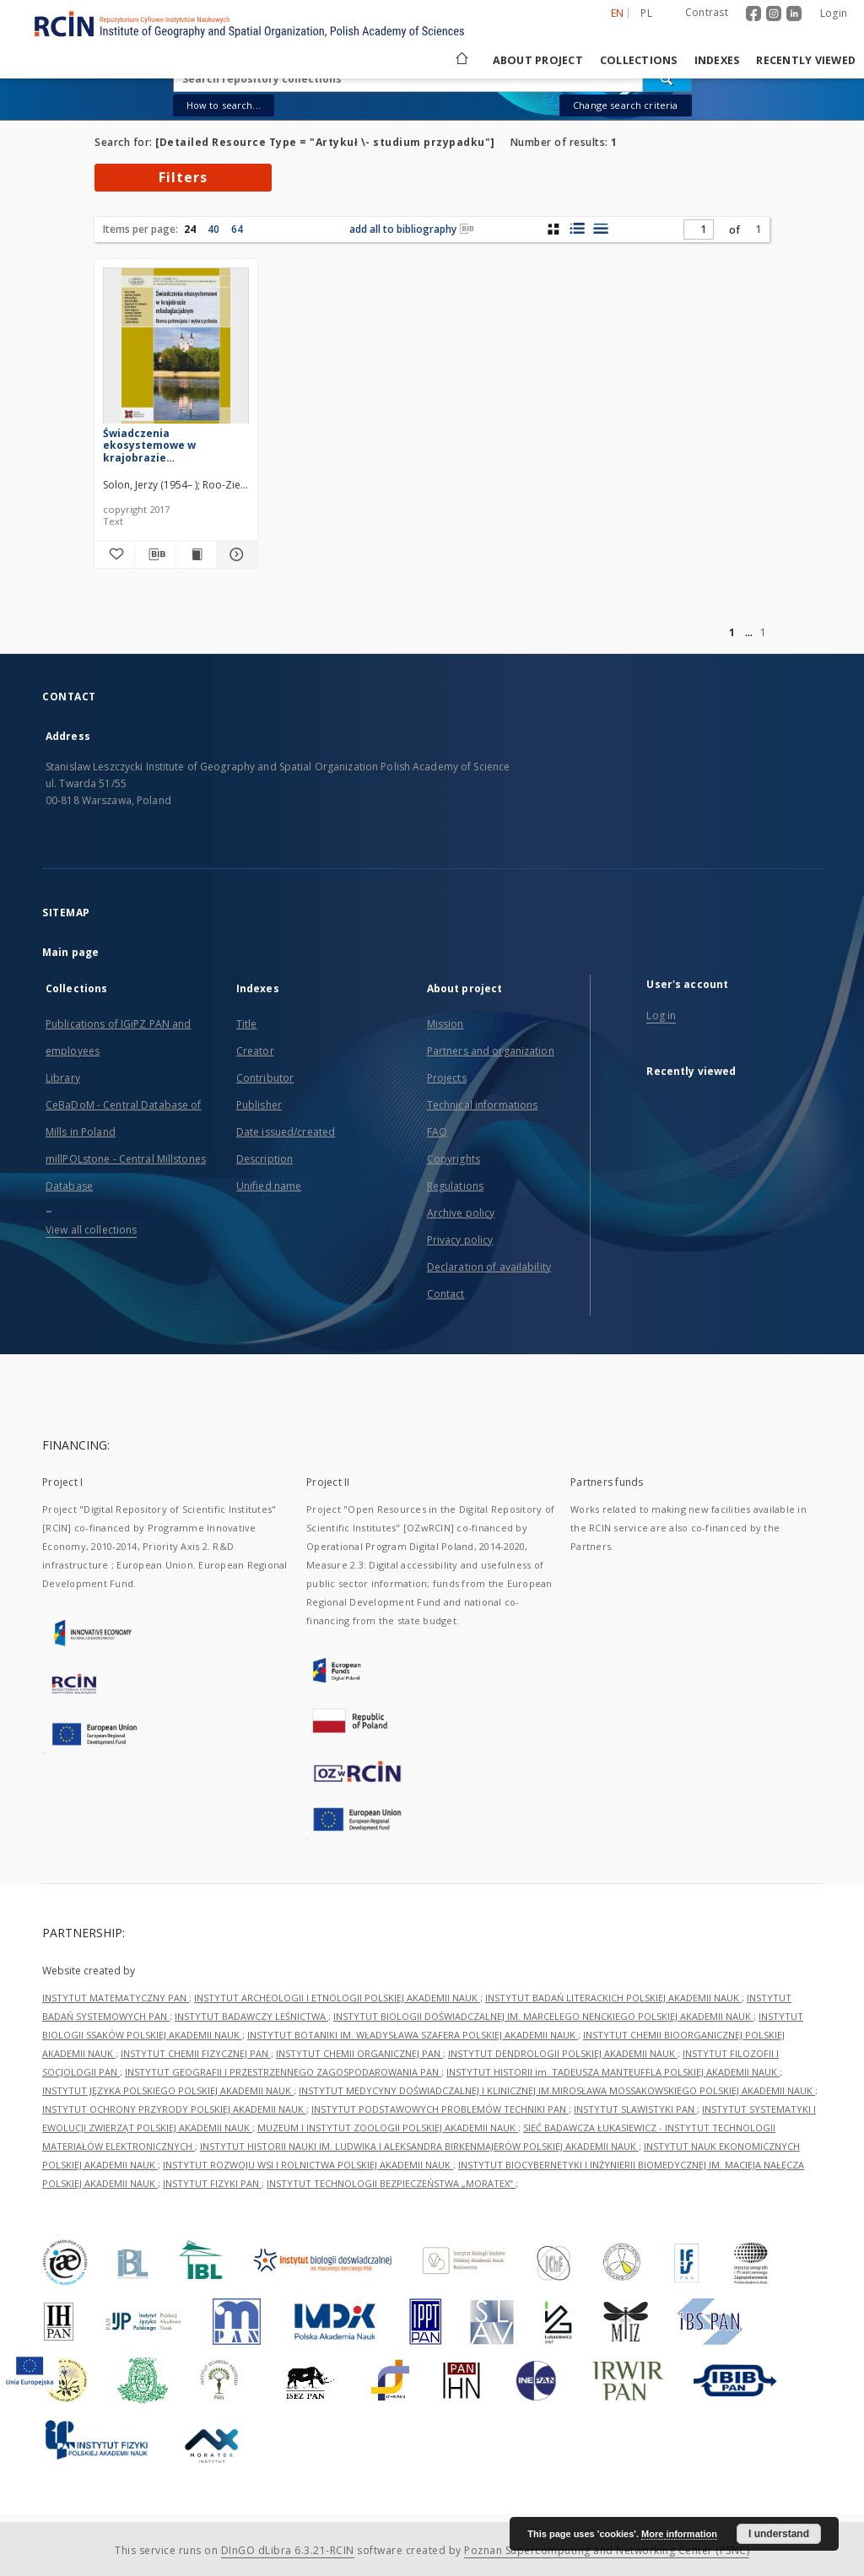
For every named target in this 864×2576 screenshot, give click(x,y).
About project (538, 60)
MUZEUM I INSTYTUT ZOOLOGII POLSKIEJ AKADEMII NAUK (387, 2127)
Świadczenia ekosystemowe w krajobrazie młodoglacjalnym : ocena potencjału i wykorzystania (170, 445)
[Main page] (460, 60)
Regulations (455, 1186)
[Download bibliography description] (155, 554)
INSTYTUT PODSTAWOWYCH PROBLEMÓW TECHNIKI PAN (440, 2109)
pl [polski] (646, 13)
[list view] (600, 228)
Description (264, 1159)
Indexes (717, 60)
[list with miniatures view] (577, 228)
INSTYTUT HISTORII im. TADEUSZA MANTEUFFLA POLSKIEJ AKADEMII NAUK (613, 2072)
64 (237, 229)
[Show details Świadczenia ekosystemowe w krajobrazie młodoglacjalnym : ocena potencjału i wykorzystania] (234, 554)
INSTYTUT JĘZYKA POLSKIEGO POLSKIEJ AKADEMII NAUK (168, 2090)
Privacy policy (460, 1240)
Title (246, 1024)
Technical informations (482, 1105)
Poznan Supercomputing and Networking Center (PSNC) (606, 2550)
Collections (639, 60)
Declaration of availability (489, 1267)
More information (679, 2534)
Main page (70, 952)
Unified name (268, 1186)
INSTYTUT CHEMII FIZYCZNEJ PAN (196, 2053)
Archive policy (461, 1213)
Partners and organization (490, 1051)
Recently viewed (806, 60)
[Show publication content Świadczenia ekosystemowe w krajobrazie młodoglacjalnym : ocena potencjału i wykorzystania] (196, 554)
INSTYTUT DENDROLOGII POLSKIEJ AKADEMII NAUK (563, 2053)
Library (63, 1078)
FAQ (437, 1132)
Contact (446, 1294)
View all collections (91, 1230)
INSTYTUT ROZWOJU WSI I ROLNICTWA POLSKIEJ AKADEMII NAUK (308, 2164)
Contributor (265, 1078)
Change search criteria (625, 105)
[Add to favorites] (114, 554)
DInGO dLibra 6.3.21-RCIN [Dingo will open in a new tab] (287, 2550)
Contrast (706, 12)
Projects (447, 1078)
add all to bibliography (411, 229)
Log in (661, 1015)
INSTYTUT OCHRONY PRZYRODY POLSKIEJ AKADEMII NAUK (174, 2109)
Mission (445, 1024)
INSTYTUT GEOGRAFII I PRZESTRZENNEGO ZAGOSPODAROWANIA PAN (283, 2072)
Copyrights (453, 1159)
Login (833, 13)
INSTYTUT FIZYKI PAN (212, 2183)
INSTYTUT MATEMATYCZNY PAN (115, 1997)
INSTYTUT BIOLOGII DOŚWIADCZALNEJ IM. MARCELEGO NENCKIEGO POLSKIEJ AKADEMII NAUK (543, 2016)
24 (190, 229)
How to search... (223, 105)
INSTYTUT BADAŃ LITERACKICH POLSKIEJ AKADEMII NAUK (613, 1997)
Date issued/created (285, 1132)
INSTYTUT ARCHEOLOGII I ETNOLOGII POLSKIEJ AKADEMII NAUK (337, 1997)
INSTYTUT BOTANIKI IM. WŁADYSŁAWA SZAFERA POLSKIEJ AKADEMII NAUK (412, 2034)
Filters (183, 177)
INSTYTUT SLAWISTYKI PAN (635, 2109)
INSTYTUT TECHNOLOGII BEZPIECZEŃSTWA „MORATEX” (391, 2183)
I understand (778, 2534)
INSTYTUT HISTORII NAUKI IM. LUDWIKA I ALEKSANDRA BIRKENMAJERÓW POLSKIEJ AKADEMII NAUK (419, 2146)
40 (213, 229)
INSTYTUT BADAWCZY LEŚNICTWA (251, 2016)
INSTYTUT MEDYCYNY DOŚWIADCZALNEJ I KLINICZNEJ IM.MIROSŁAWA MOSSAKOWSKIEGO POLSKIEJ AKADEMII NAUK (557, 2090)
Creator (255, 1051)
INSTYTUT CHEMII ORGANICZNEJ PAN (359, 2053)
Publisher (259, 1105)
